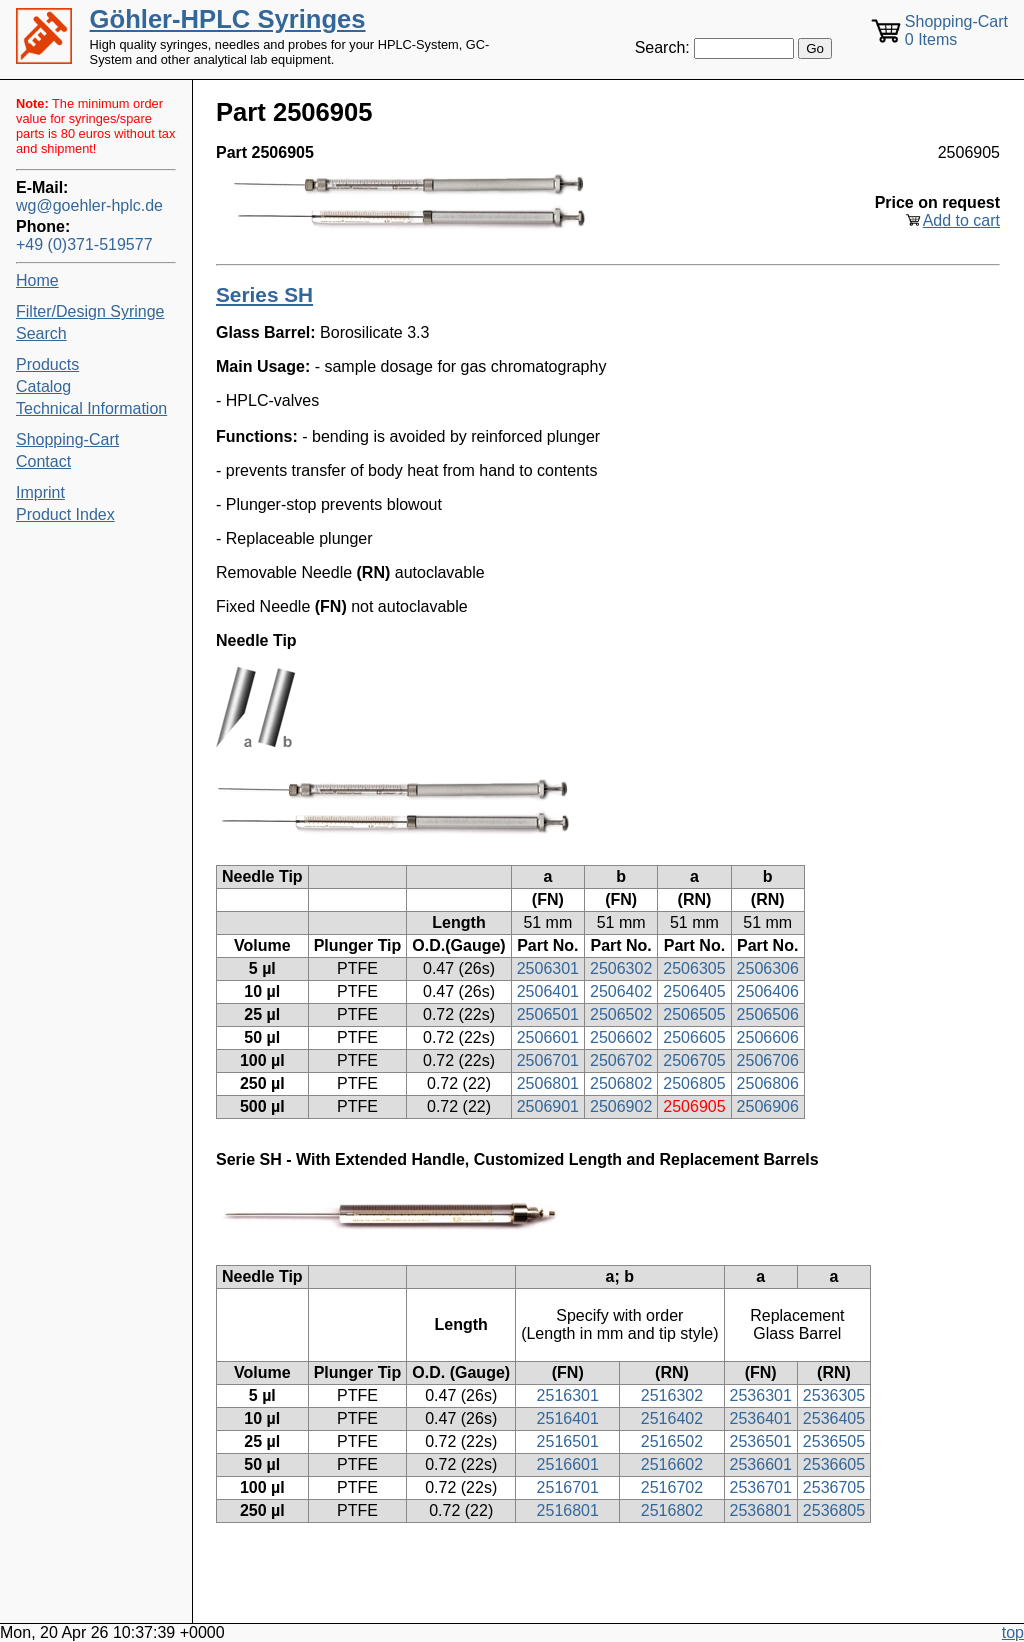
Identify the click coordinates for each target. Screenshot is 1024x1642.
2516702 (672, 1487)
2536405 (834, 1418)
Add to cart (961, 220)
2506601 (548, 1037)
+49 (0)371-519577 (84, 244)
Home (37, 280)
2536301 (761, 1395)
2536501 (761, 1441)
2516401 (568, 1418)
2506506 (768, 1014)
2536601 (761, 1464)
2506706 (768, 1060)
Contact (43, 461)
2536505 (834, 1441)
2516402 (672, 1418)
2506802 (621, 1083)
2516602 (672, 1464)
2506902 (621, 1106)
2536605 (834, 1464)
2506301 (548, 968)
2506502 (621, 1014)
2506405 (694, 991)
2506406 (768, 991)
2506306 (768, 968)
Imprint (40, 492)
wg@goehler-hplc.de (89, 205)
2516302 (672, 1395)
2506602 (621, 1037)
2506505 (694, 1014)
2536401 (761, 1418)
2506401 (548, 991)
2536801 (761, 1510)
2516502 (672, 1441)
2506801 (548, 1083)
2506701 (548, 1060)
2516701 (568, 1487)
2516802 (672, 1510)
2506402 (621, 991)
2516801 (568, 1510)
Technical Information (91, 408)
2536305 (834, 1395)
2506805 (694, 1083)
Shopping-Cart (67, 439)
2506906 (768, 1106)
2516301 (568, 1395)
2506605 (694, 1037)
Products (47, 364)
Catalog (43, 386)
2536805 (834, 1510)
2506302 (621, 968)
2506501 (548, 1014)
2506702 (621, 1060)
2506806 (768, 1083)
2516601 (568, 1464)
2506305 (694, 968)
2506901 (548, 1106)
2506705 (694, 1060)
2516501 (568, 1441)
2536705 (834, 1487)
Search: (662, 47)
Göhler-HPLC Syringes (228, 19)
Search (41, 333)
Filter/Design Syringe (90, 311)
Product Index (65, 514)
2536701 (761, 1487)
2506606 (768, 1037)
